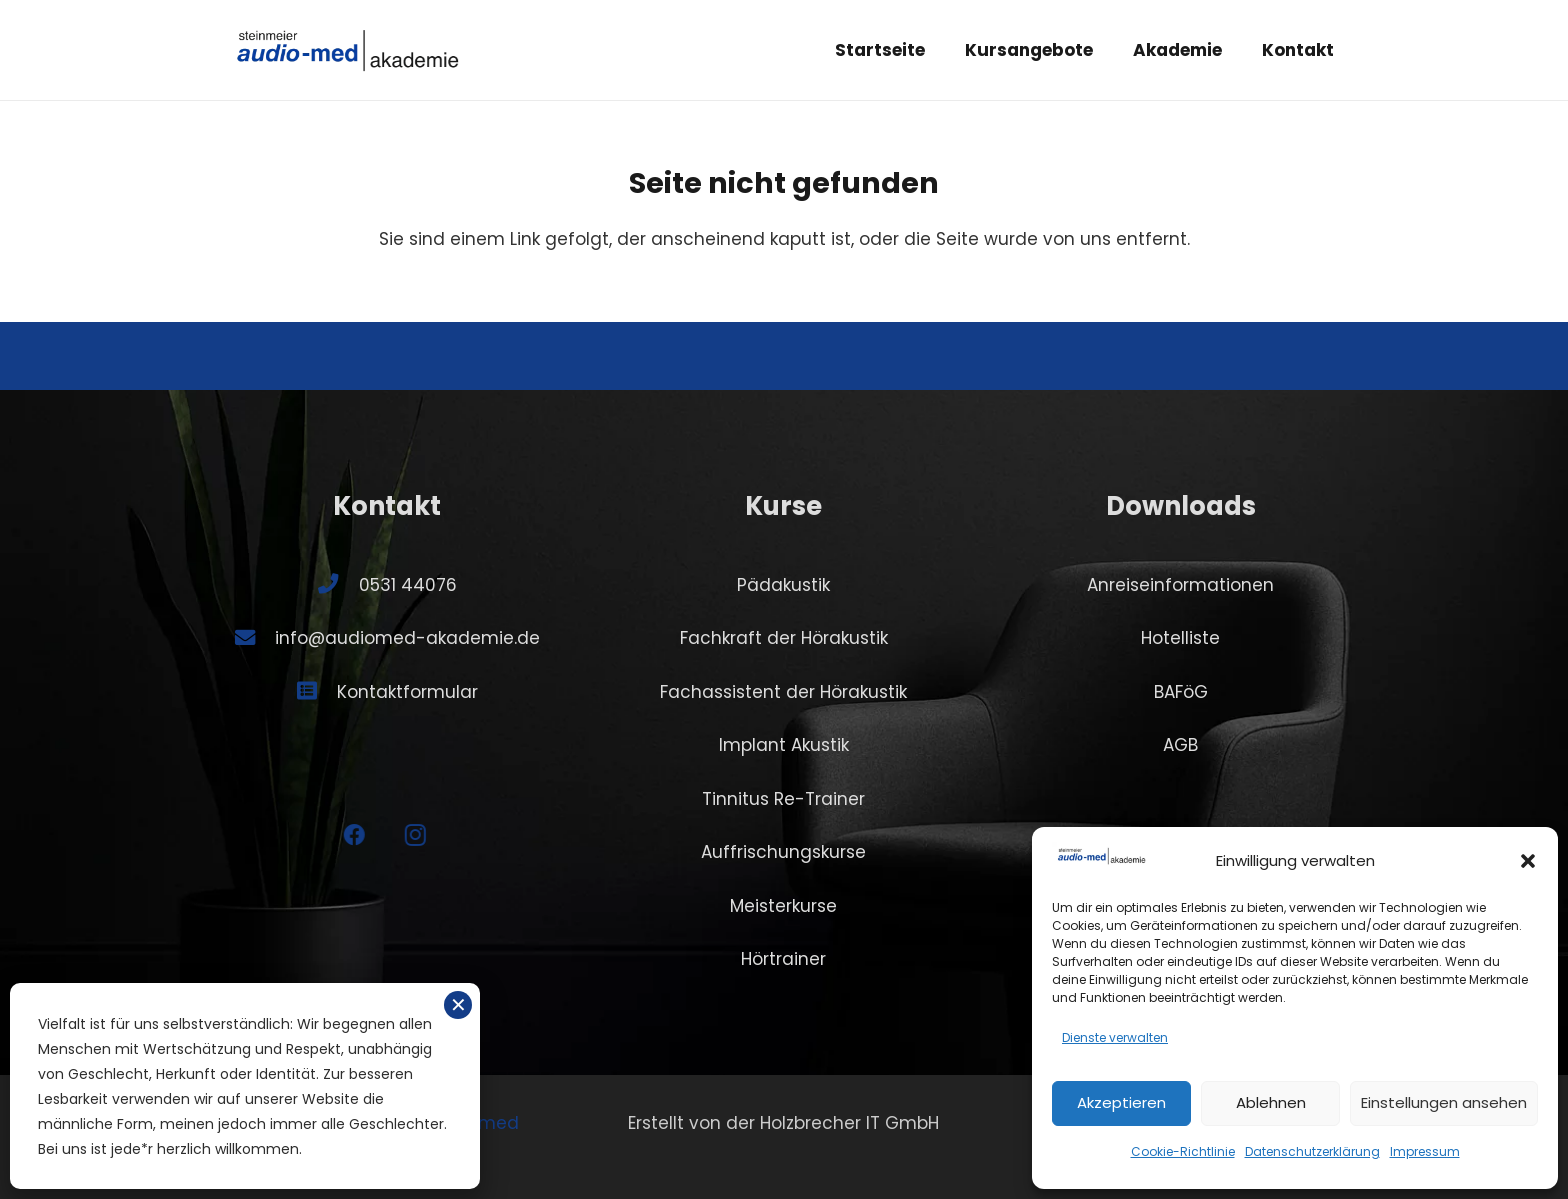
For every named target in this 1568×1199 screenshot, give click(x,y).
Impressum (1425, 1151)
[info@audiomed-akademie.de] (255, 638)
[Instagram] (400, 835)
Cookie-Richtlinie (1183, 1151)
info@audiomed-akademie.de (407, 638)
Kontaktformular (407, 692)
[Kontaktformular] (317, 691)
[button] (1528, 861)
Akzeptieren (1121, 1102)
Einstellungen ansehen (1444, 1102)
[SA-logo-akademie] (348, 50)
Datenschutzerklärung (1312, 1151)
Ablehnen (1271, 1102)
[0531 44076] (338, 584)
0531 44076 (408, 585)
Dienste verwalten (1115, 1037)
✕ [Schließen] (458, 1005)
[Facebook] (340, 835)
